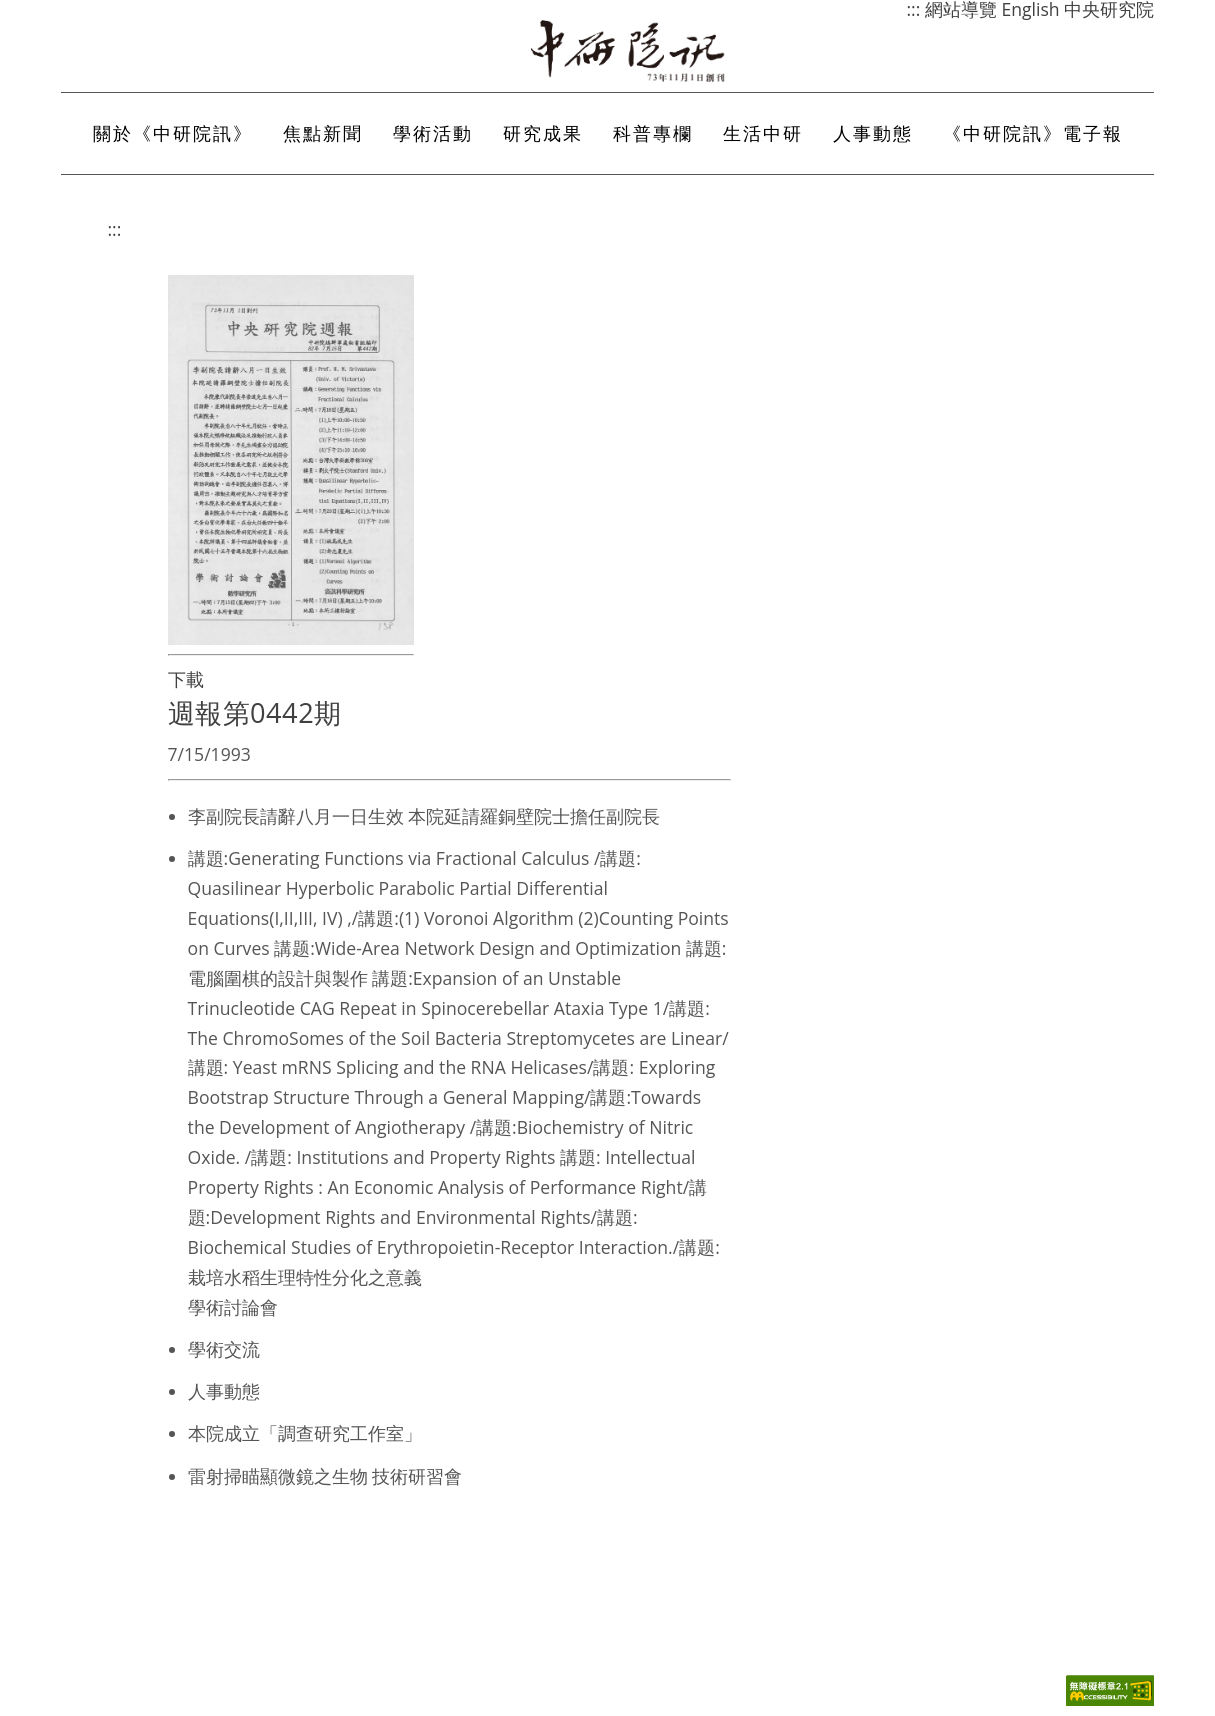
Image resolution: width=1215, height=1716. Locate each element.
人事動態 (873, 133)
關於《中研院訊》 (173, 133)
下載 (186, 679)
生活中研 (763, 133)
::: (115, 229)
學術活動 (433, 133)
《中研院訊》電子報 (1033, 133)
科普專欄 (653, 133)
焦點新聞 (323, 133)
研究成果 (543, 133)
